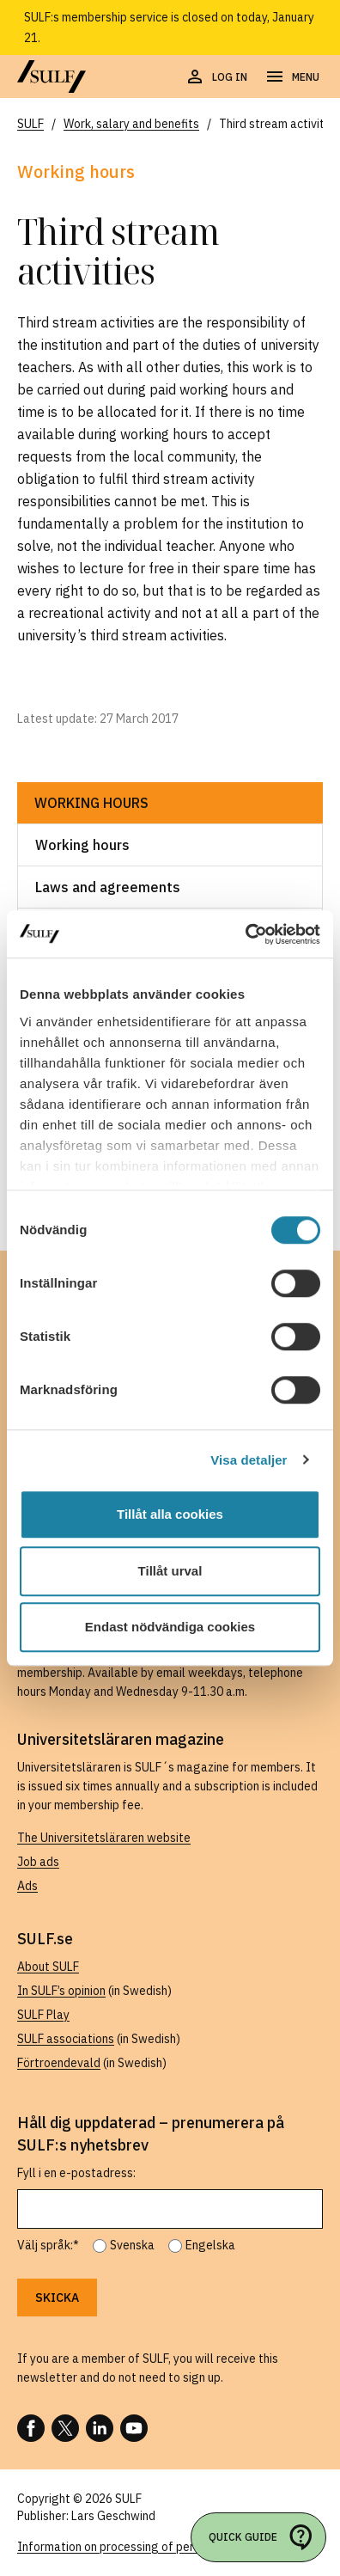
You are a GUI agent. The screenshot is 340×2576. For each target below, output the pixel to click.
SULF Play (43, 2014)
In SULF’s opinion (61, 1990)
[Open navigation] (292, 77)
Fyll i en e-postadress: (76, 2173)
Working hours (91, 802)
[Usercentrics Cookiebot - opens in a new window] (245, 934)
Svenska (132, 2245)
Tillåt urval (170, 1570)
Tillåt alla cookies (170, 1514)
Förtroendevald (58, 2063)
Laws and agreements (107, 887)
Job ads (38, 1861)
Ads (27, 1886)
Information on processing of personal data (134, 2547)
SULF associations (65, 2039)
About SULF (48, 1966)
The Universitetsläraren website (104, 1837)
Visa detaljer (248, 1460)
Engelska (210, 2245)
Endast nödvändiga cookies (170, 1626)
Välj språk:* (48, 2245)
